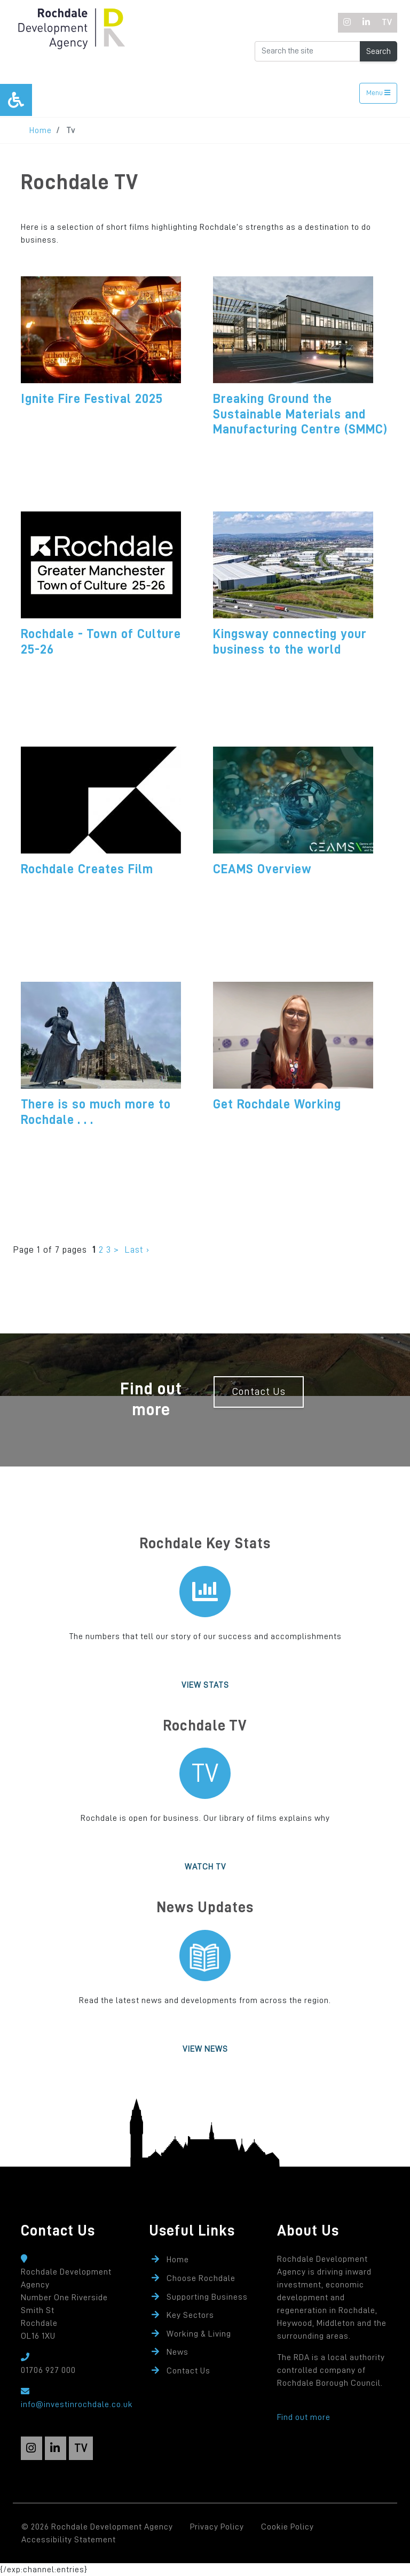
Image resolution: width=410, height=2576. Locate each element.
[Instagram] (347, 23)
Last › (136, 1249)
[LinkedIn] (366, 23)
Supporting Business (207, 2297)
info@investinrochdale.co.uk (77, 2404)
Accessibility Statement (68, 2539)
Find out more (303, 2417)
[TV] (386, 23)
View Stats (205, 1685)
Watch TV (205, 1867)
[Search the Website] (307, 51)
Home (40, 130)
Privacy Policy (217, 2527)
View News (205, 2049)
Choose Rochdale (201, 2278)
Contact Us (259, 1391)
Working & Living (199, 2334)
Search (378, 51)
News (177, 2352)
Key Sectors (190, 2315)
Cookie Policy (287, 2527)
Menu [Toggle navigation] (378, 93)
